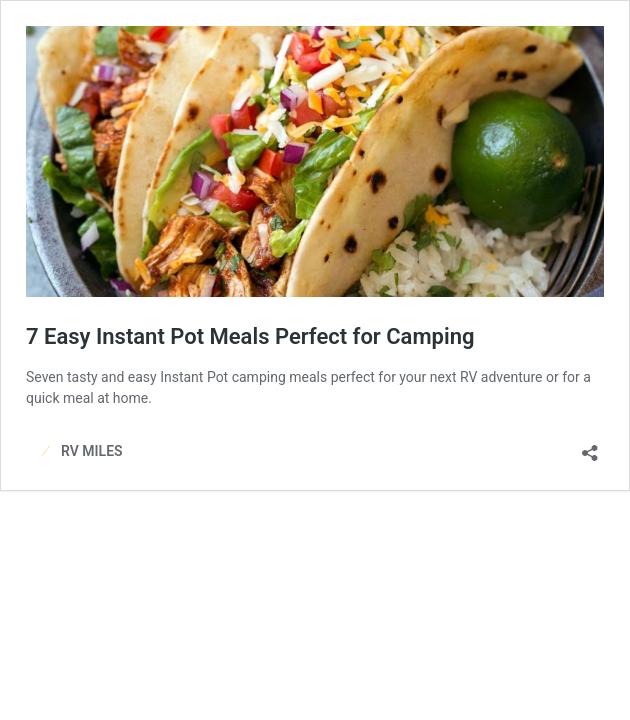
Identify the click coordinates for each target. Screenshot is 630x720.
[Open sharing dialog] (590, 446)
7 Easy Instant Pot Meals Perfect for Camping (250, 336)
